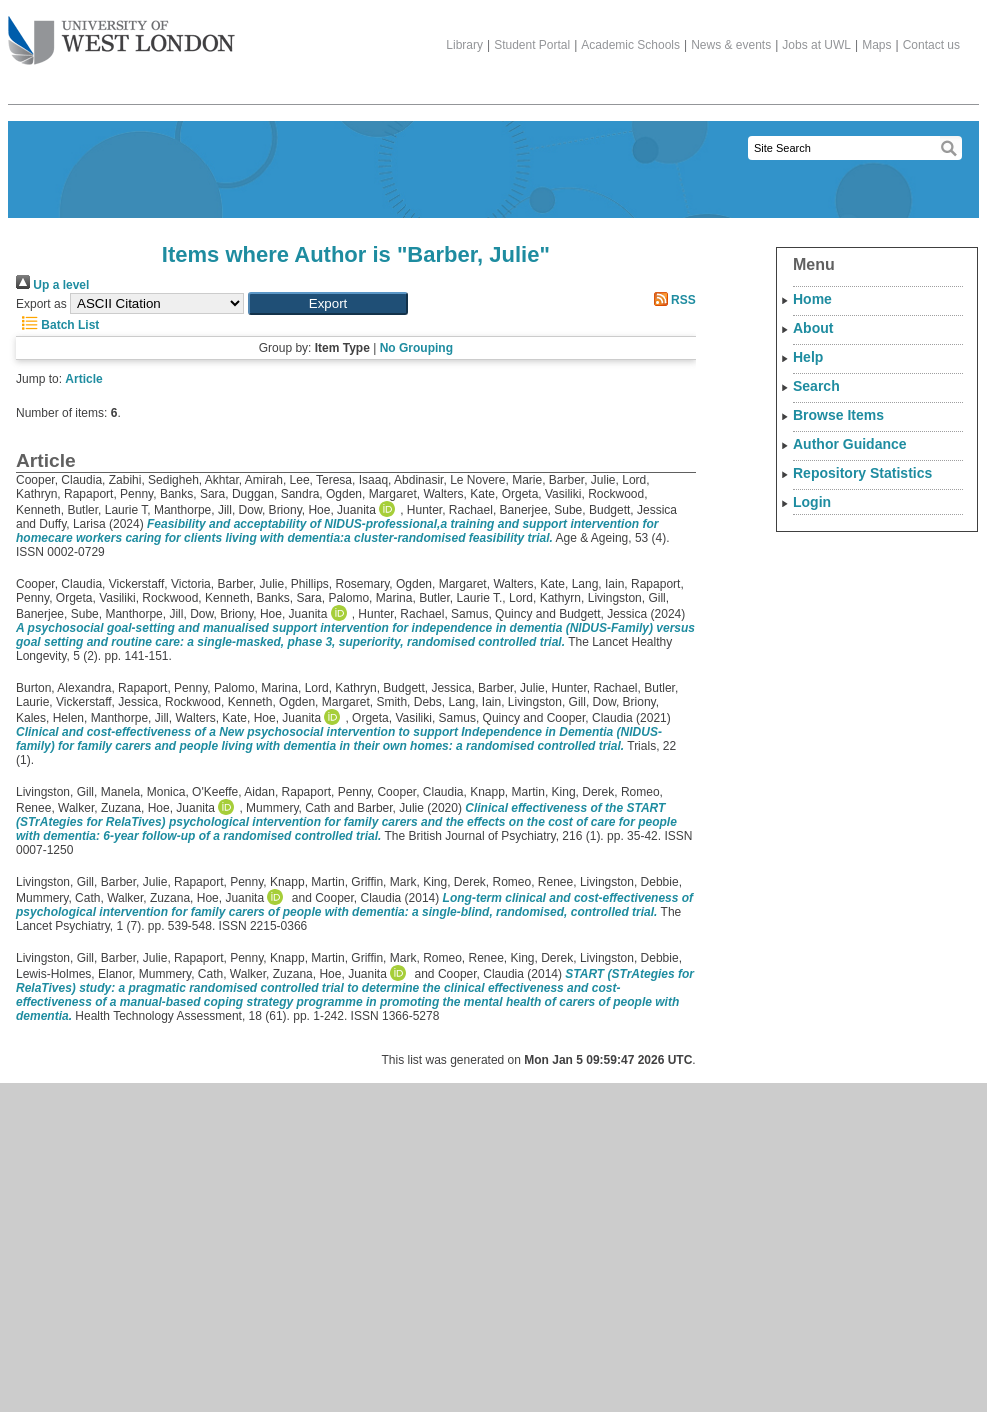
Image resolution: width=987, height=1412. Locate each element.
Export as (41, 304)
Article (83, 379)
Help (808, 357)
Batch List (57, 325)
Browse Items (838, 415)
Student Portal (532, 45)
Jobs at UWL (816, 45)
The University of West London (121, 33)
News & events (731, 45)
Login (812, 502)
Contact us (931, 45)
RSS (672, 300)
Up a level (52, 285)
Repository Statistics (862, 473)
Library (464, 45)
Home (812, 299)
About (813, 328)
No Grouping (416, 348)
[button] (328, 303)
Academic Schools (630, 45)
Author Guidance (850, 444)
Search (816, 386)
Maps (876, 45)
